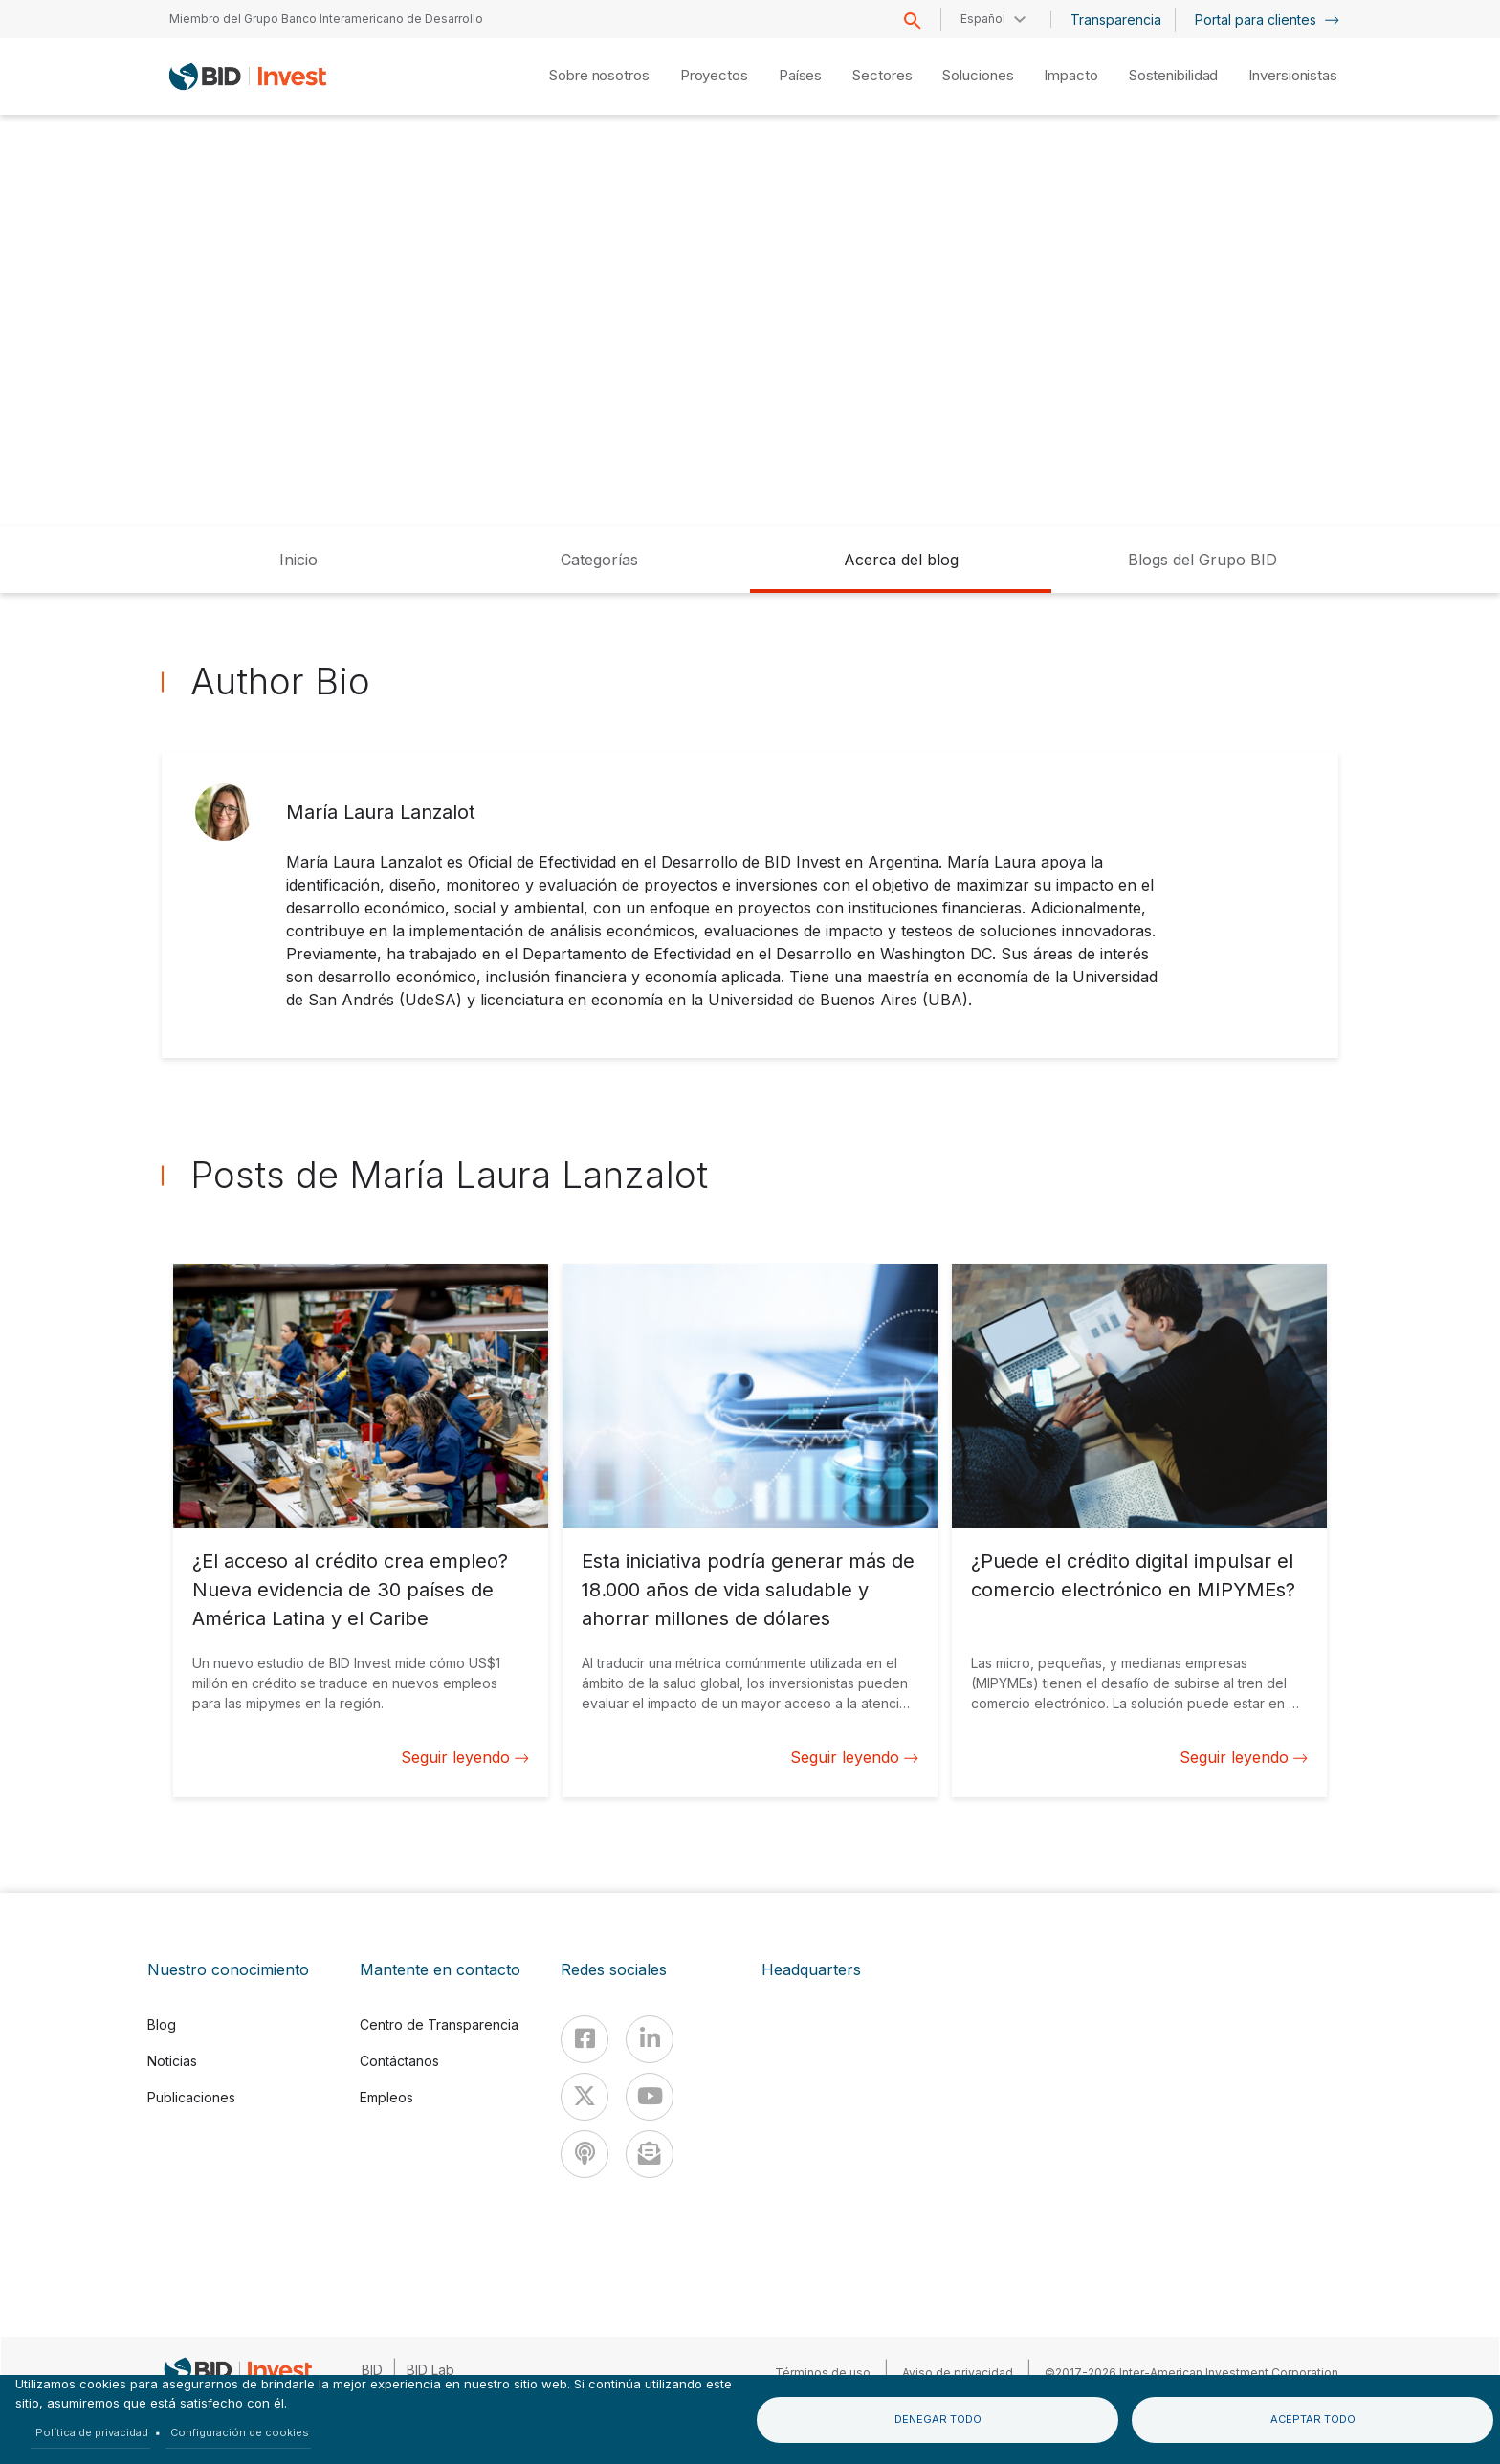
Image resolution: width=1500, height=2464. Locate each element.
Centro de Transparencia (439, 2024)
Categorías (599, 559)
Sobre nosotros (599, 75)
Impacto (1070, 75)
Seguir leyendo (465, 1757)
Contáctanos (399, 2061)
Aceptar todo (1313, 2419)
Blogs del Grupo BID (1202, 559)
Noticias (172, 2061)
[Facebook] (584, 2039)
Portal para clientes (1267, 19)
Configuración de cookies (239, 2432)
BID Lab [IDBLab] (430, 2370)
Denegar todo (938, 2419)
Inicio (298, 559)
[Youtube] (649, 2097)
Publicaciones (191, 2097)
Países (800, 75)
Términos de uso (823, 2372)
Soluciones (977, 75)
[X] (584, 2097)
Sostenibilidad (1174, 75)
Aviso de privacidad (957, 2372)
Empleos (386, 2097)
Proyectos (714, 75)
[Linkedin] (649, 2039)
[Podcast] (584, 2154)
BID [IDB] (372, 2370)
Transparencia (1115, 19)
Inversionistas (1292, 75)
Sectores (882, 75)
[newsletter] (649, 2154)
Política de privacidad (91, 2432)
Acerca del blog (901, 559)
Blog (161, 2024)
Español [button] (982, 18)
